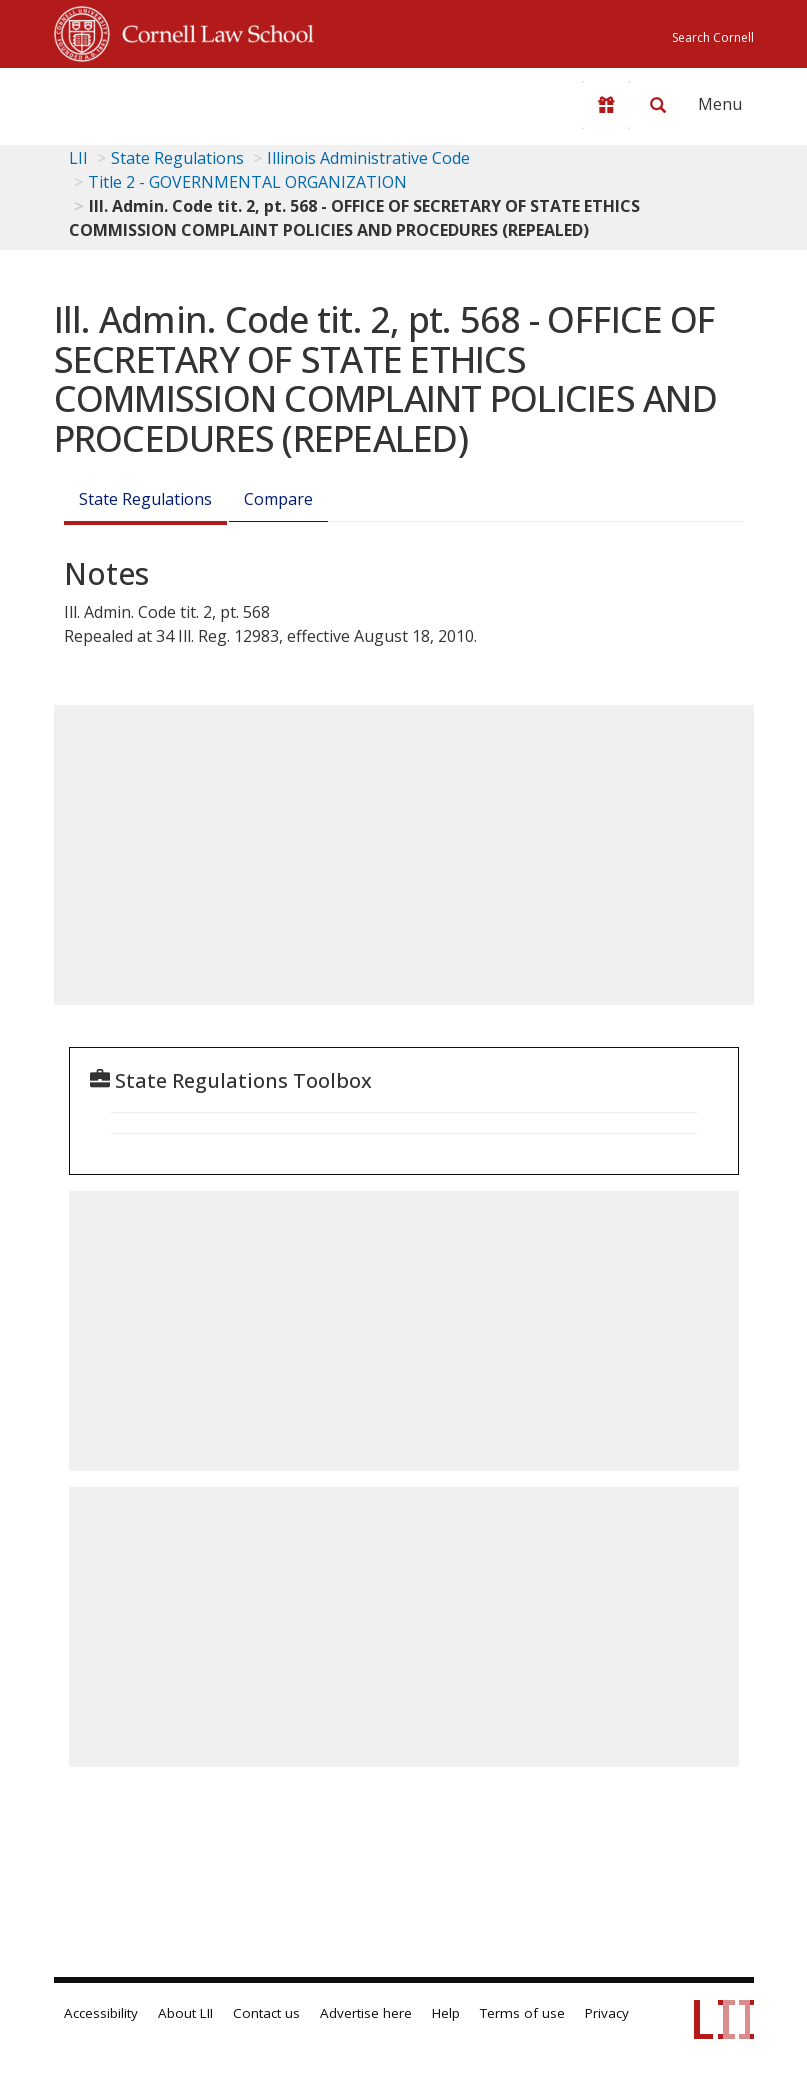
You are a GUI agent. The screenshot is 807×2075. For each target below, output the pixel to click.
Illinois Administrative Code (368, 158)
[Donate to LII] (606, 105)
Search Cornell (713, 37)
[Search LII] (658, 105)
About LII (185, 2013)
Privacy (607, 2013)
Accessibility (101, 2013)
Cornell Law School (212, 31)
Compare (278, 499)
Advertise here (366, 2013)
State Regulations (177, 158)
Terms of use (522, 2013)
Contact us (266, 2013)
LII (78, 158)
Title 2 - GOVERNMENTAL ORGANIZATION (247, 182)
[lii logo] (132, 100)
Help (446, 2013)
